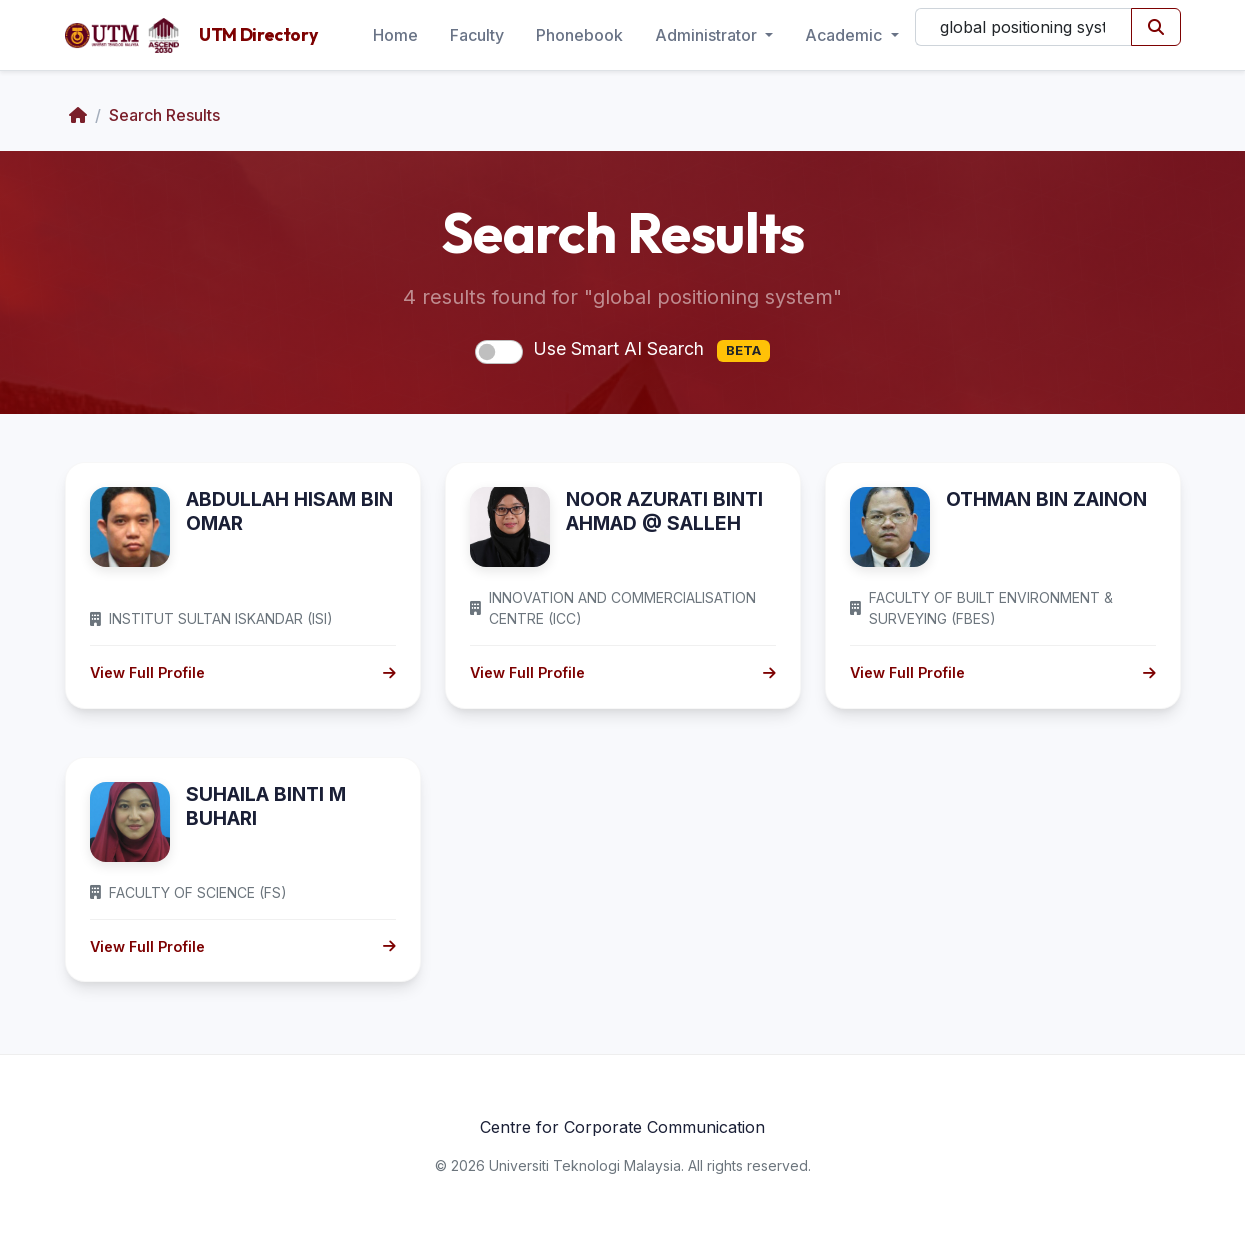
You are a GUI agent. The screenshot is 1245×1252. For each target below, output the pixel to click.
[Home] (78, 115)
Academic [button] (845, 35)
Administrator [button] (708, 35)
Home (395, 35)
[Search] (1023, 27)
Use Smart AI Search (651, 350)
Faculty (477, 35)
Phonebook (579, 35)
